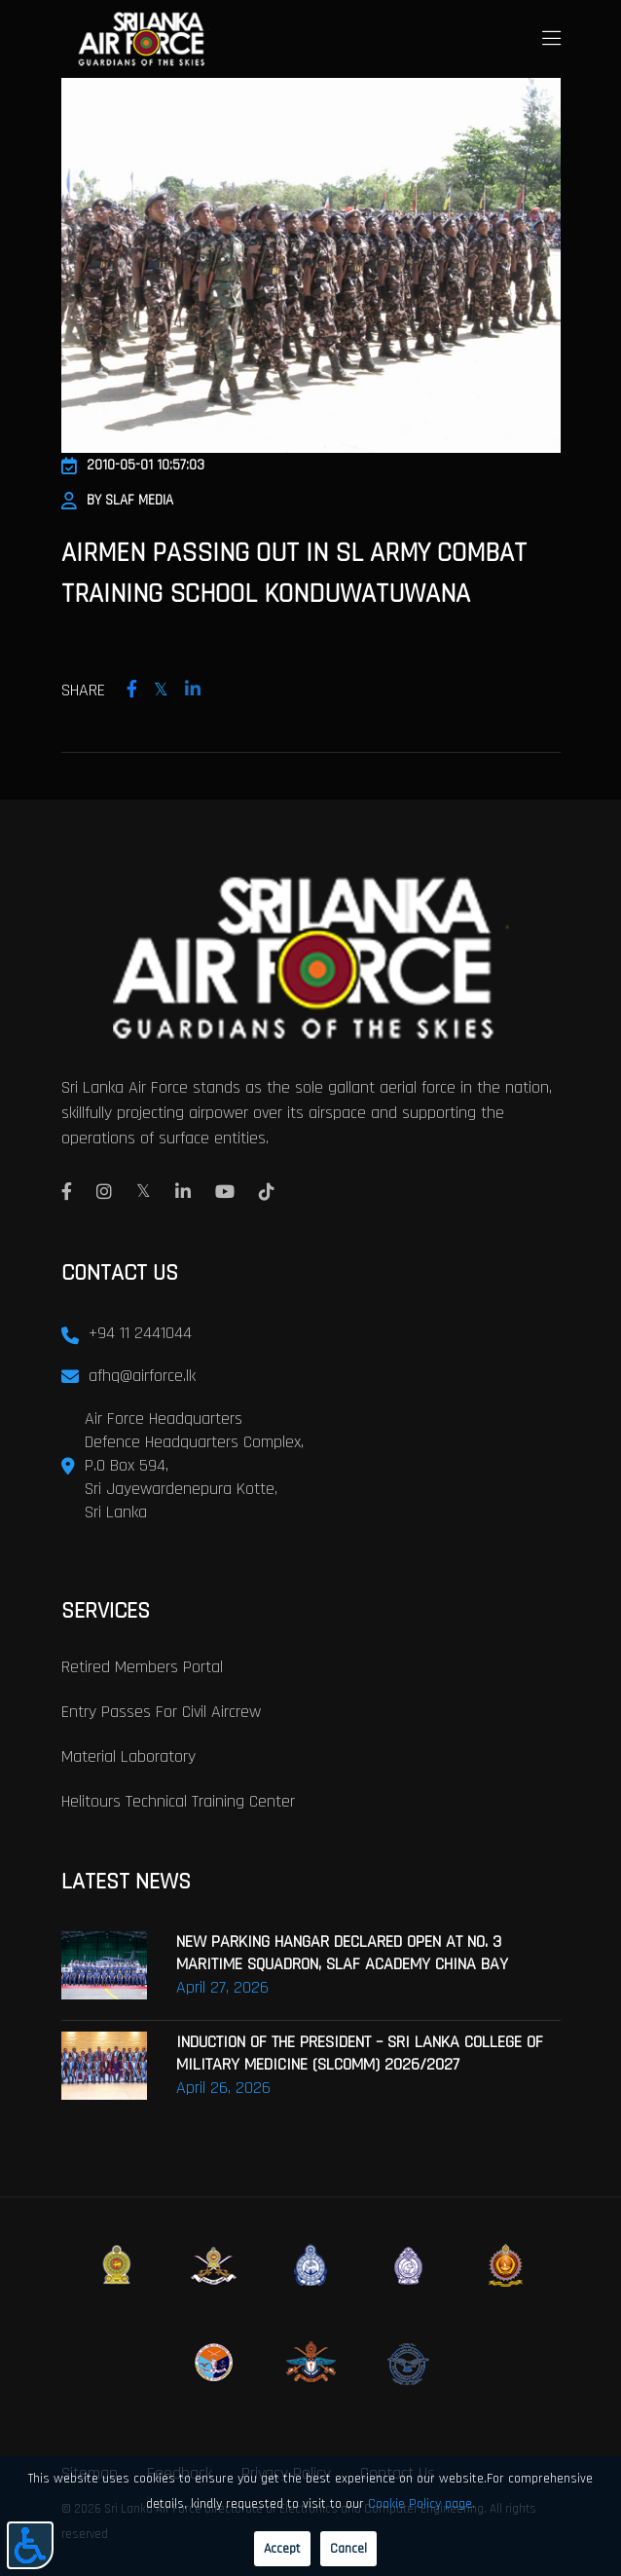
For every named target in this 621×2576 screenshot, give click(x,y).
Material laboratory (128, 1756)
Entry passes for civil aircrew (161, 1711)
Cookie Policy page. (421, 2504)
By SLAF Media (117, 500)
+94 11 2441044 (140, 1333)
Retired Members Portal (142, 1667)
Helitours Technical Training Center (178, 1801)
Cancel (348, 2548)
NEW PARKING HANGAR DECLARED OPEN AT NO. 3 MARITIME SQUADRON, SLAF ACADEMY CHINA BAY (342, 1952)
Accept (282, 2548)
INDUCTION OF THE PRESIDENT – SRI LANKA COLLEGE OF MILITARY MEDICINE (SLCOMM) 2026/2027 (359, 2053)
